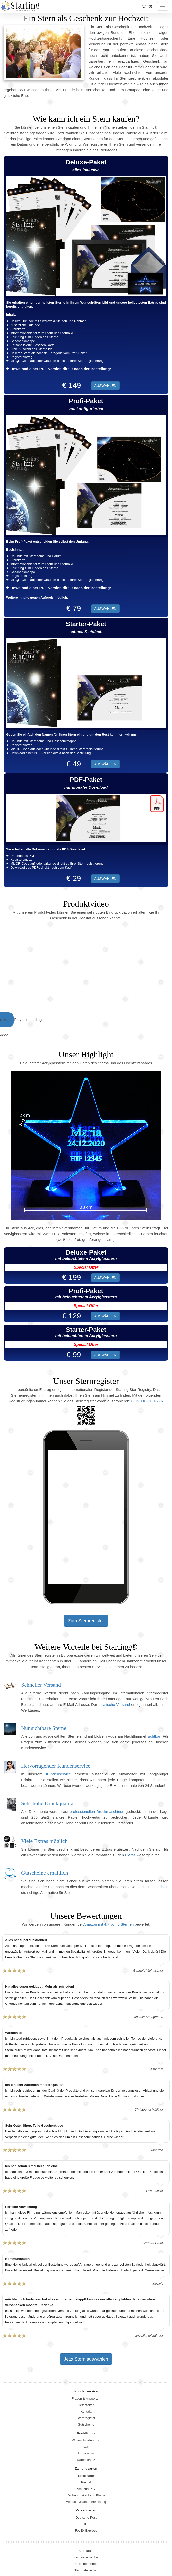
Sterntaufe (86, 2551)
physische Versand (114, 1704)
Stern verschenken (85, 2557)
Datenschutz (86, 2460)
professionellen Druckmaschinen (97, 1811)
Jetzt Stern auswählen (86, 2359)
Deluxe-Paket (86, 162)
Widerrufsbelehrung (86, 2440)
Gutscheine (86, 2424)
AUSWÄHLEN (105, 764)
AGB (86, 2447)
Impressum (86, 2453)
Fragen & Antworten (86, 2398)
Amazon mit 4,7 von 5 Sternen (108, 1924)
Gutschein (159, 1887)
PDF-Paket (86, 779)
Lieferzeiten (86, 2405)
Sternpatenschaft (86, 2570)
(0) (150, 6)
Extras (130, 1855)
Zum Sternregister (86, 1620)
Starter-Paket (86, 624)
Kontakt (85, 2411)
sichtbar (154, 1736)
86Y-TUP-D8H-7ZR (147, 1401)
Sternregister (86, 2418)
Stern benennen (86, 2564)
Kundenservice (58, 1774)
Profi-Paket (86, 401)
